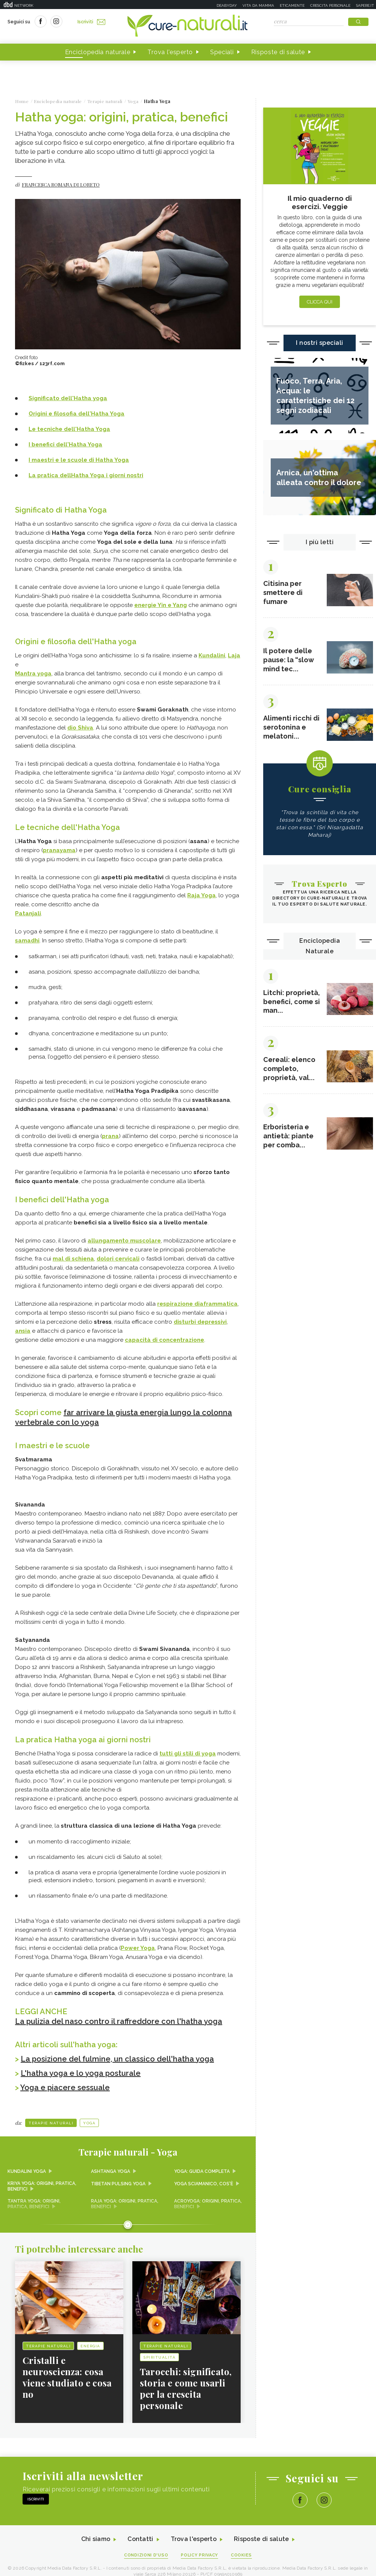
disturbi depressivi (200, 1321)
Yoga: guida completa (202, 2171)
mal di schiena (73, 1258)
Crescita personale (330, 5)
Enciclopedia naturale (97, 52)
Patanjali (28, 913)
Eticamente (292, 5)
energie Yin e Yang (160, 605)
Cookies (241, 2555)
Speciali (222, 52)
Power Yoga (138, 1948)
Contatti (140, 2539)
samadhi (27, 940)
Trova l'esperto (170, 52)
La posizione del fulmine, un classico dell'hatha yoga (117, 2058)
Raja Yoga (201, 895)
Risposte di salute (278, 52)
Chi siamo (95, 2539)
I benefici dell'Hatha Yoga (65, 444)
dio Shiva (80, 727)
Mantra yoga (33, 673)
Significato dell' (68, 398)
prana (110, 1136)
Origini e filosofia (76, 413)
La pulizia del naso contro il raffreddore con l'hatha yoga (118, 2021)
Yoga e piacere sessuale (65, 2087)
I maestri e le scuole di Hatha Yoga (79, 460)
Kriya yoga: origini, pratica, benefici (42, 2186)
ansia (22, 1330)
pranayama (59, 850)
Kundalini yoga (27, 2171)
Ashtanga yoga (110, 2171)
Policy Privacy (199, 2555)
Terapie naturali (51, 2123)
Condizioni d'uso (146, 2555)
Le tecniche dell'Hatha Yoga (69, 429)
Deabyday (227, 5)
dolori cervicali (118, 1258)
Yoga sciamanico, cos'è (203, 2183)
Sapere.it (365, 5)
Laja (234, 655)
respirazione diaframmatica (197, 1303)
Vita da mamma (258, 5)
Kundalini (212, 655)
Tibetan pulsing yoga (118, 2183)
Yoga (89, 2123)
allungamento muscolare (124, 1240)
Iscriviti (91, 21)
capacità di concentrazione (164, 1340)
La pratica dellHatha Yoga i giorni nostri (86, 475)
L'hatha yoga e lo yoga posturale (81, 2073)
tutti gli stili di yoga (187, 1753)
